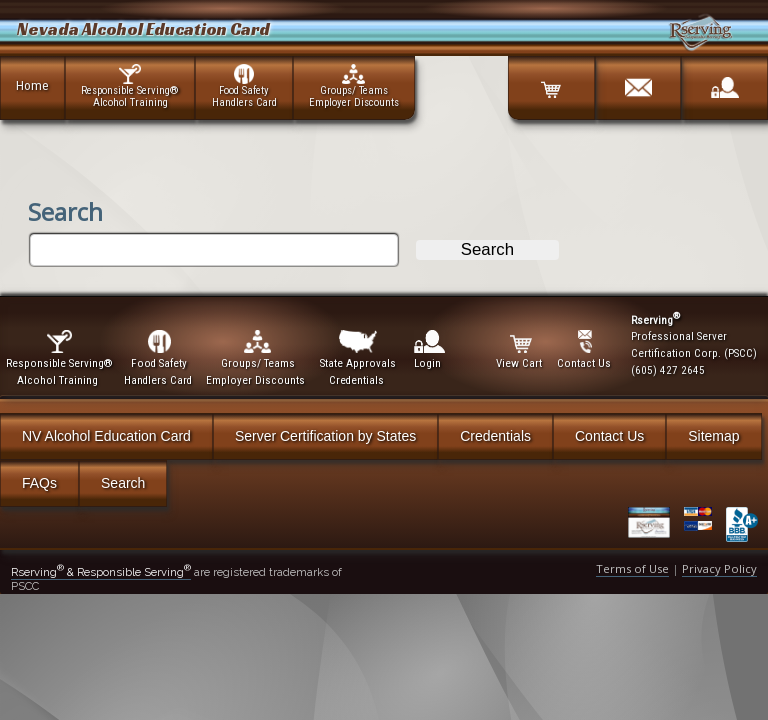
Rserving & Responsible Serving (101, 572)
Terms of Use (632, 568)
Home (32, 85)
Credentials (495, 436)
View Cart (520, 350)
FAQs (39, 483)
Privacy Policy (719, 568)
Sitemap (713, 436)
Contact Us (609, 436)
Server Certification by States (325, 436)
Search (123, 483)
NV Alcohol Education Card (106, 436)
